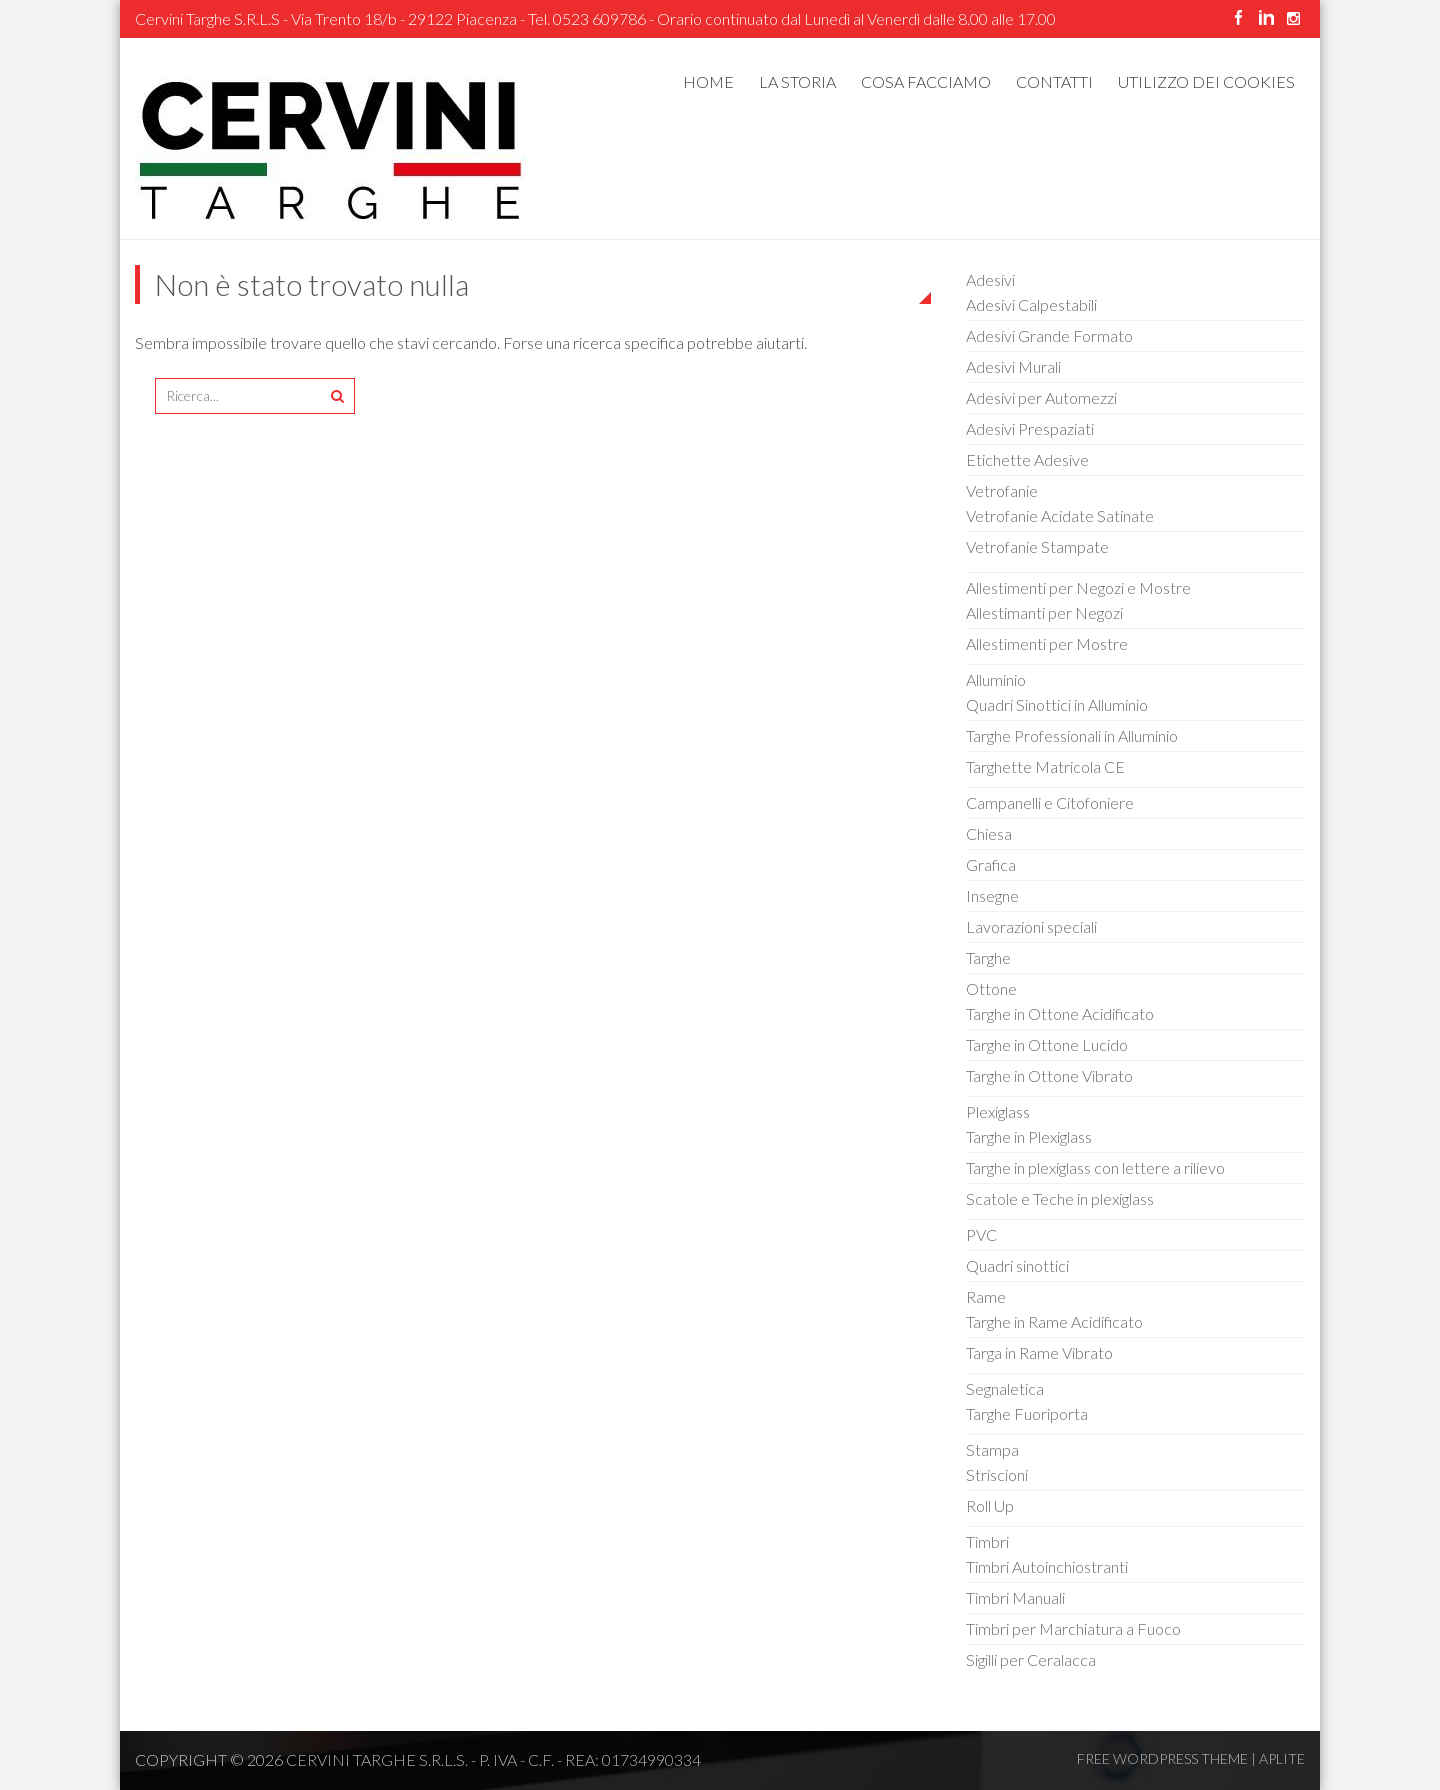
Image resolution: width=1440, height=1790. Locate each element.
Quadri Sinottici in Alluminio (1057, 704)
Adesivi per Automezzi (1041, 397)
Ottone (991, 988)
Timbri (987, 1541)
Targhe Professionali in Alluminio (1072, 735)
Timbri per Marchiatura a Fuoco (1073, 1628)
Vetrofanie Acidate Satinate (1060, 515)
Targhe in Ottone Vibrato (1049, 1075)
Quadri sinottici (1017, 1265)
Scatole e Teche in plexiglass (1060, 1198)
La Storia (797, 81)
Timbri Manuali (1015, 1597)
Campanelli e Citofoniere (1050, 802)
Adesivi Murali (1013, 366)
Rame (986, 1296)
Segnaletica (1005, 1388)
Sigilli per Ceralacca (1031, 1659)
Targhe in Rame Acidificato (1054, 1321)
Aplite (1282, 1758)
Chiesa (989, 833)
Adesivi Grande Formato (1049, 335)
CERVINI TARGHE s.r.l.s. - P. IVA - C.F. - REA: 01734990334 (493, 1759)
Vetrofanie (1002, 490)
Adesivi (990, 279)
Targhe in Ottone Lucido (1047, 1044)
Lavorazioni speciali (1031, 926)
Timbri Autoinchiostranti (1047, 1566)
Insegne (992, 895)
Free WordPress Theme (1162, 1758)
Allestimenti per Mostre (1047, 643)
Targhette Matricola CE (1045, 766)
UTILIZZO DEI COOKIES (1206, 81)
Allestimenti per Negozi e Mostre (1078, 587)
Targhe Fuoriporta (1027, 1413)
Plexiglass (998, 1111)
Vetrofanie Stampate (1037, 546)
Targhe (988, 957)
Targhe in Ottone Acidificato (1060, 1013)
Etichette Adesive (1027, 459)
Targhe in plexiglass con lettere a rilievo (1095, 1167)
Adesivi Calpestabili (1031, 304)
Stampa (992, 1449)
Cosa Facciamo (926, 81)
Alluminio (996, 679)
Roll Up (990, 1505)
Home (708, 81)
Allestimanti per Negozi (1044, 612)
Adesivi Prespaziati (1030, 428)
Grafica (991, 864)
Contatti (1054, 81)
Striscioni (997, 1474)
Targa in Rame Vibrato (1039, 1352)
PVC (981, 1234)
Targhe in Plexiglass (1029, 1136)
